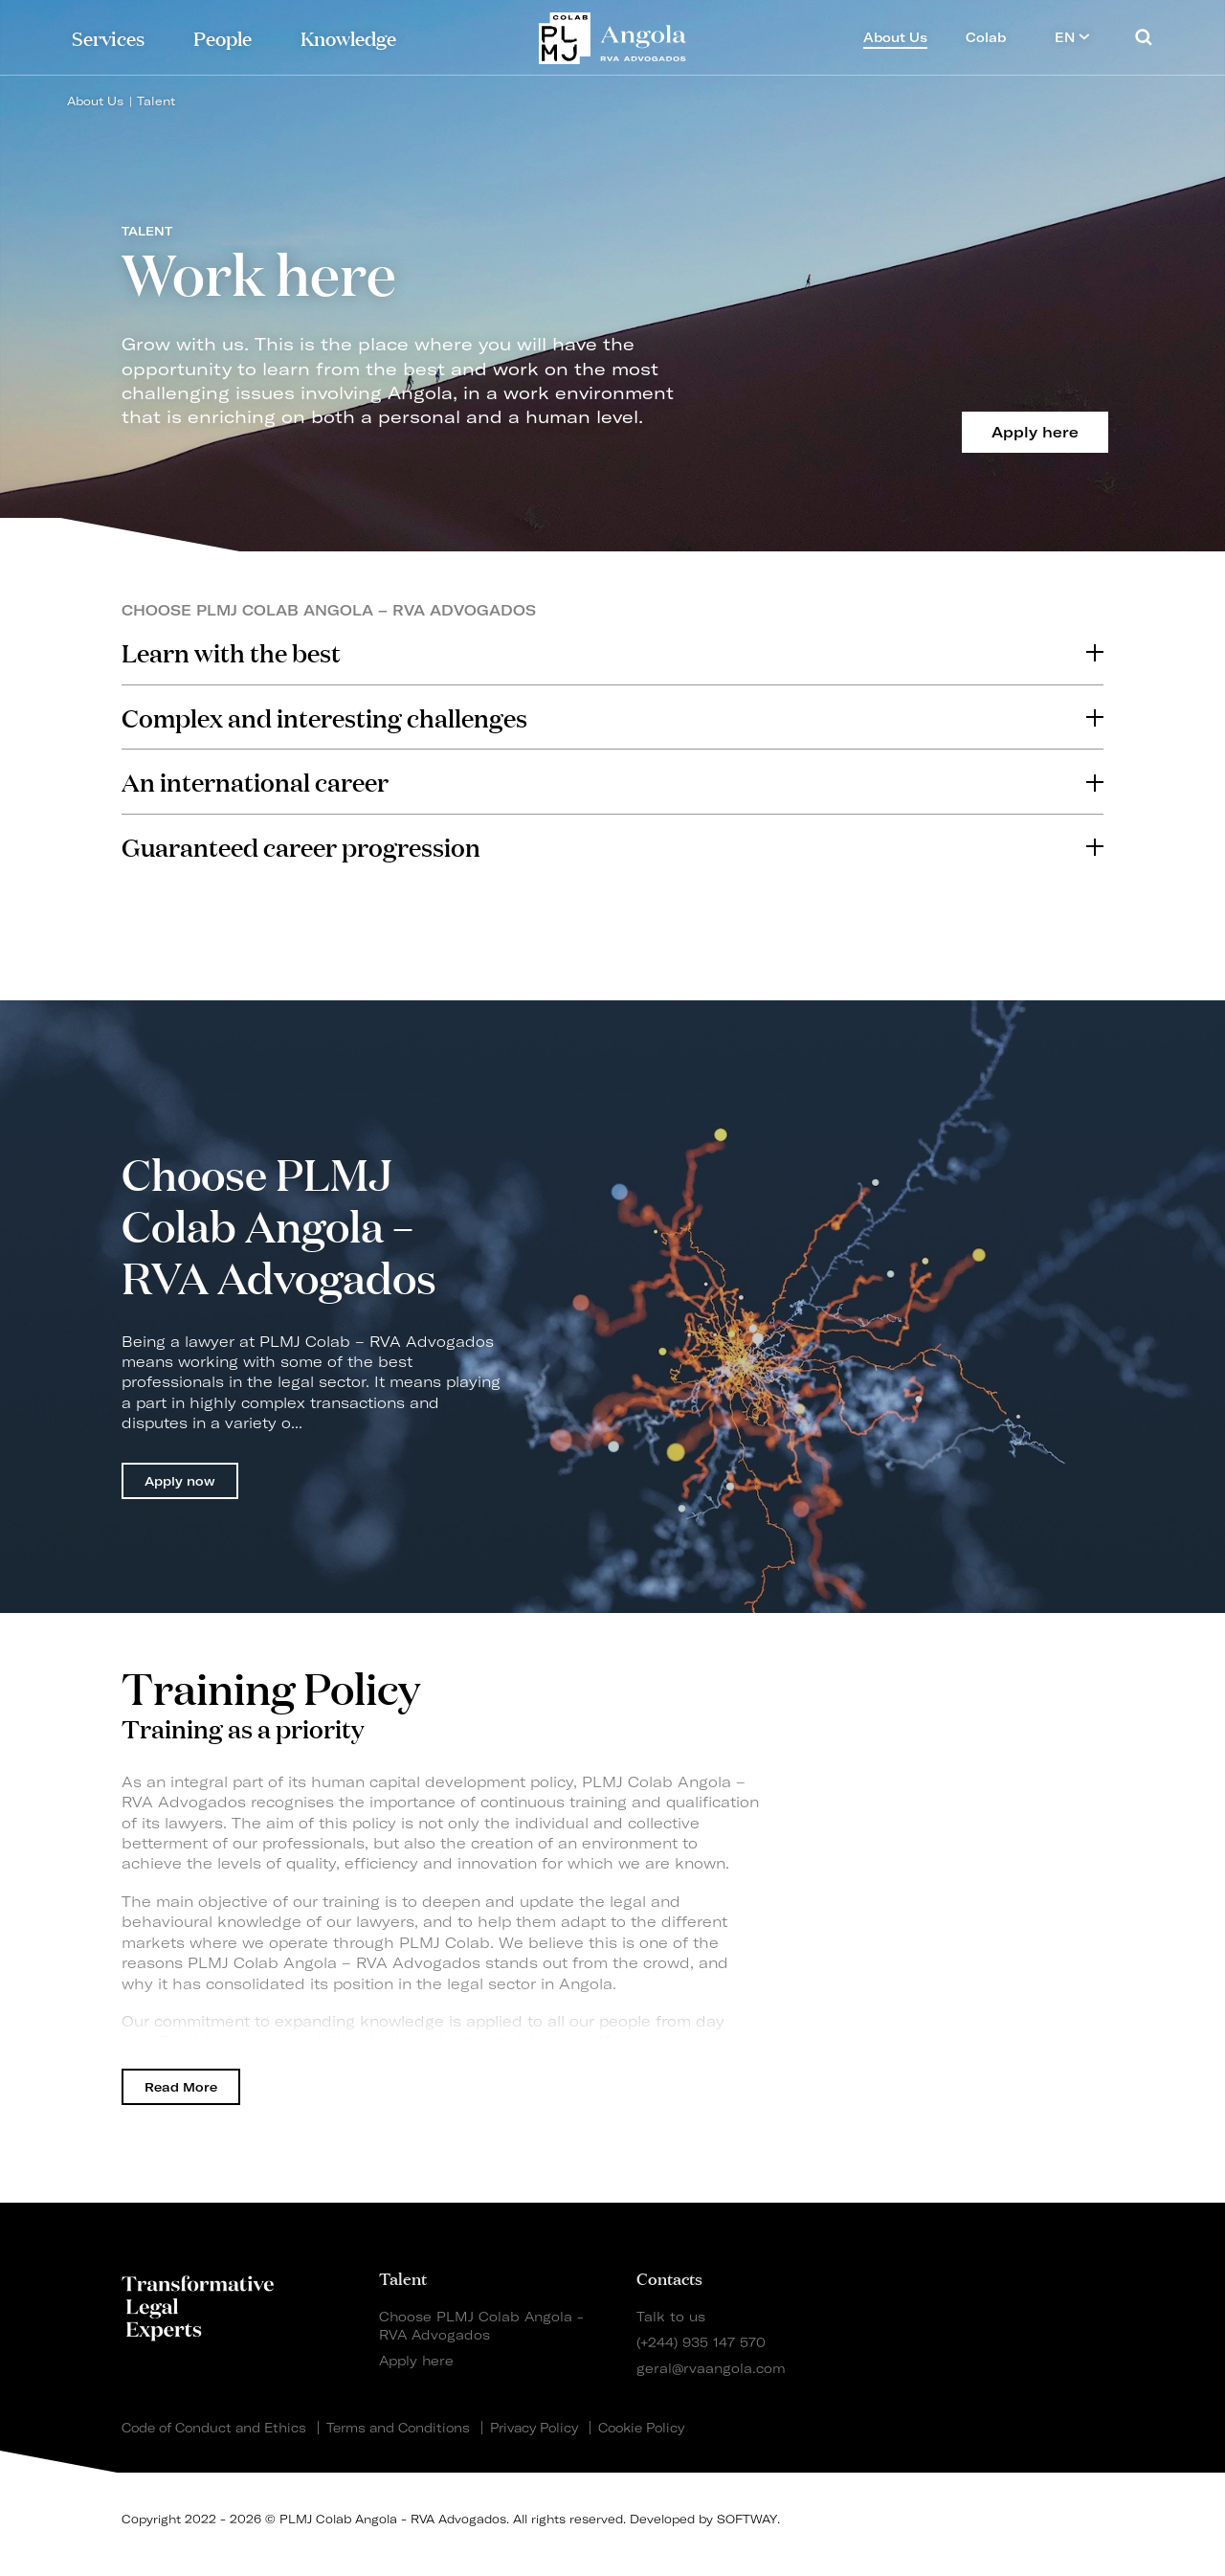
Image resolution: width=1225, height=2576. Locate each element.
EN (1072, 37)
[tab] (612, 652)
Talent (156, 101)
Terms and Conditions (398, 2427)
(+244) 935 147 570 (701, 2342)
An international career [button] (612, 781)
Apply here (416, 2360)
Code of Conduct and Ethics (214, 2427)
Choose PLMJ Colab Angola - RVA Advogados (481, 2325)
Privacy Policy (534, 2427)
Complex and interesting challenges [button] (612, 717)
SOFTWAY (747, 2519)
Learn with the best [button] (612, 652)
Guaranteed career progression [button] (612, 846)
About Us (95, 101)
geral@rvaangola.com (711, 2368)
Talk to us (670, 2316)
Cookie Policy (641, 2427)
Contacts (669, 2277)
